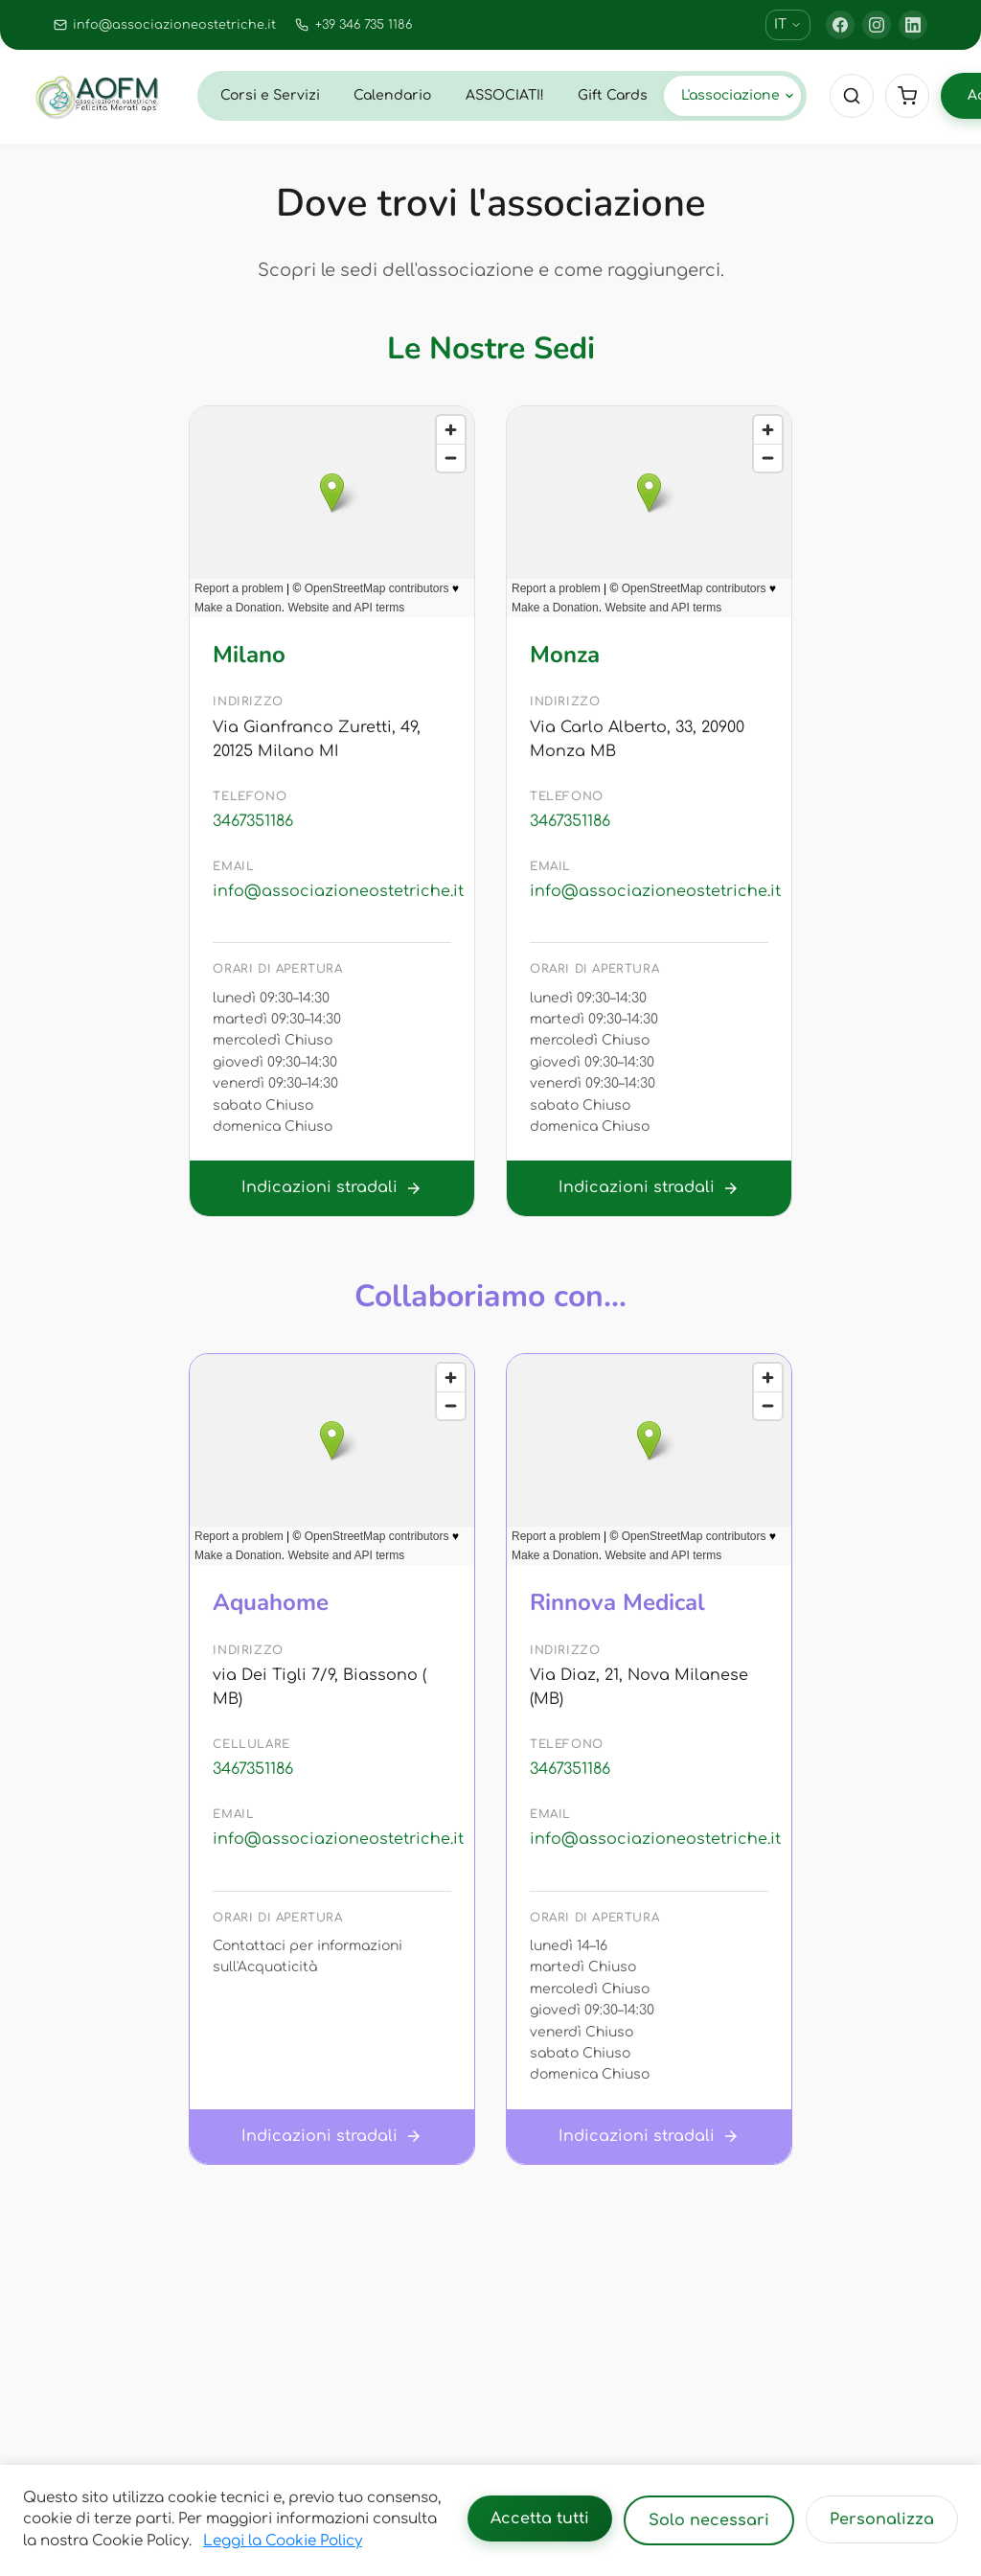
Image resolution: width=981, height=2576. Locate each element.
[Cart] (907, 96)
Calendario (392, 95)
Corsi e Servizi (270, 95)
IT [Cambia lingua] (788, 24)
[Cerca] (852, 96)
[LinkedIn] (913, 25)
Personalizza (882, 2519)
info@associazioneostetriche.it (332, 891)
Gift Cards (613, 95)
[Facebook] (840, 25)
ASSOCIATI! (505, 95)
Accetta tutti (539, 2518)
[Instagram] (876, 25)
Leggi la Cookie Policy (282, 2541)
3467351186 (253, 821)
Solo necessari (709, 2520)
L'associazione (738, 95)
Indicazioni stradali (331, 1188)
